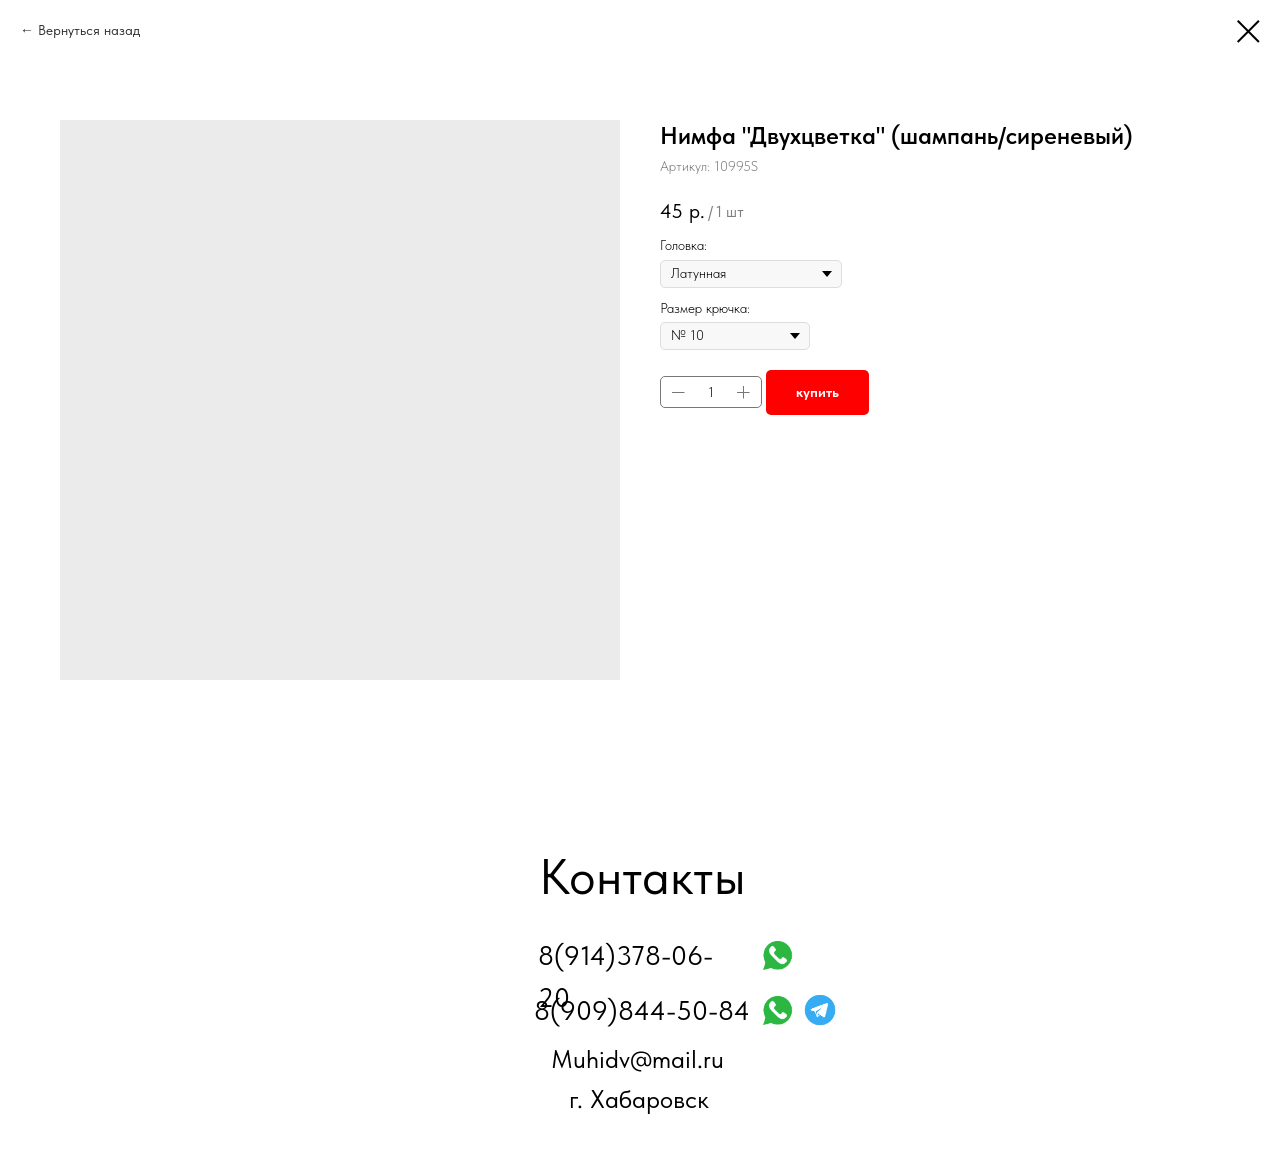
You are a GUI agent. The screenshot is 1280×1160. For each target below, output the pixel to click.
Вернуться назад (89, 30)
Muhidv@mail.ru (637, 1059)
